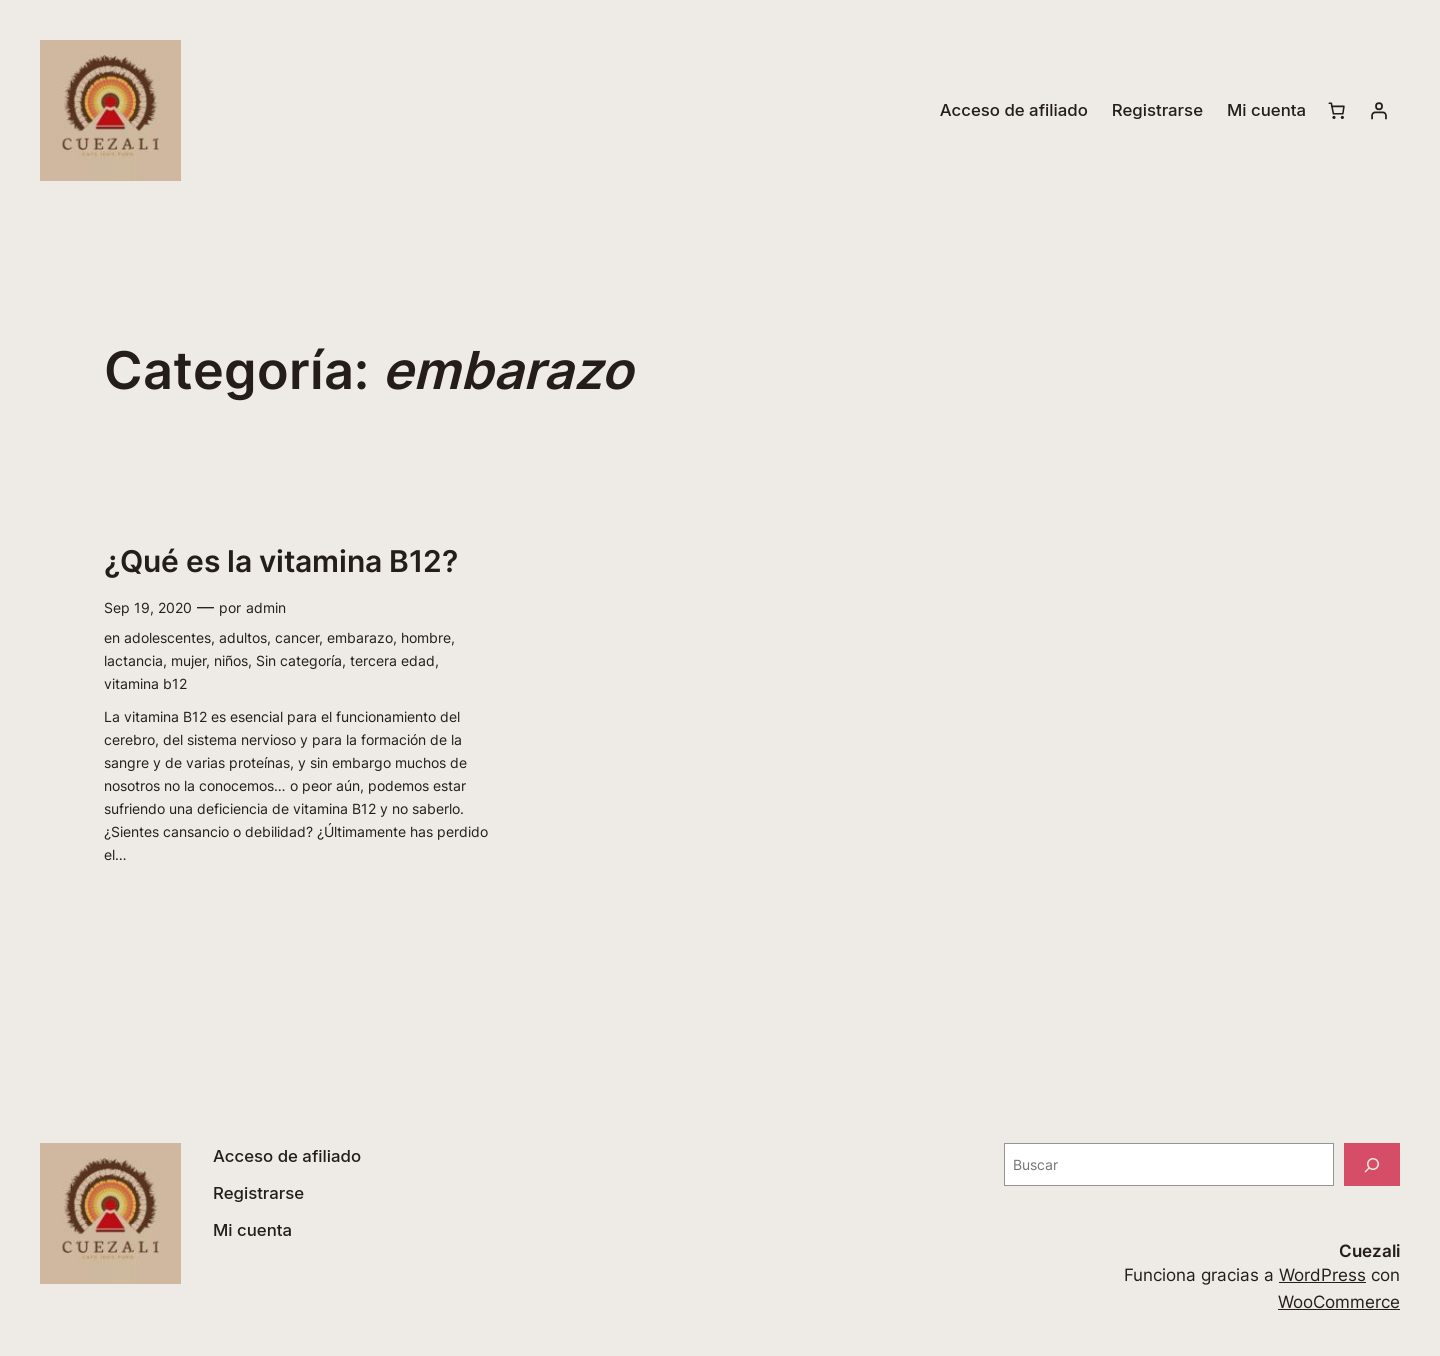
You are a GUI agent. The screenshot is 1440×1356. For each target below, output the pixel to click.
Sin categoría (299, 660)
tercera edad (392, 660)
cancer (297, 637)
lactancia (133, 660)
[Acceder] (1379, 111)
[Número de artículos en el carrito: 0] (1337, 111)
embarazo (360, 637)
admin (266, 607)
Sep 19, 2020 (148, 607)
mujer (188, 660)
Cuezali (1369, 1251)
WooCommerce (1339, 1302)
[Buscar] (1372, 1164)
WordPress (1322, 1275)
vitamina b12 (145, 683)
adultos (243, 637)
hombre (426, 637)
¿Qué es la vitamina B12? (281, 561)
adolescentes (167, 637)
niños (231, 660)
